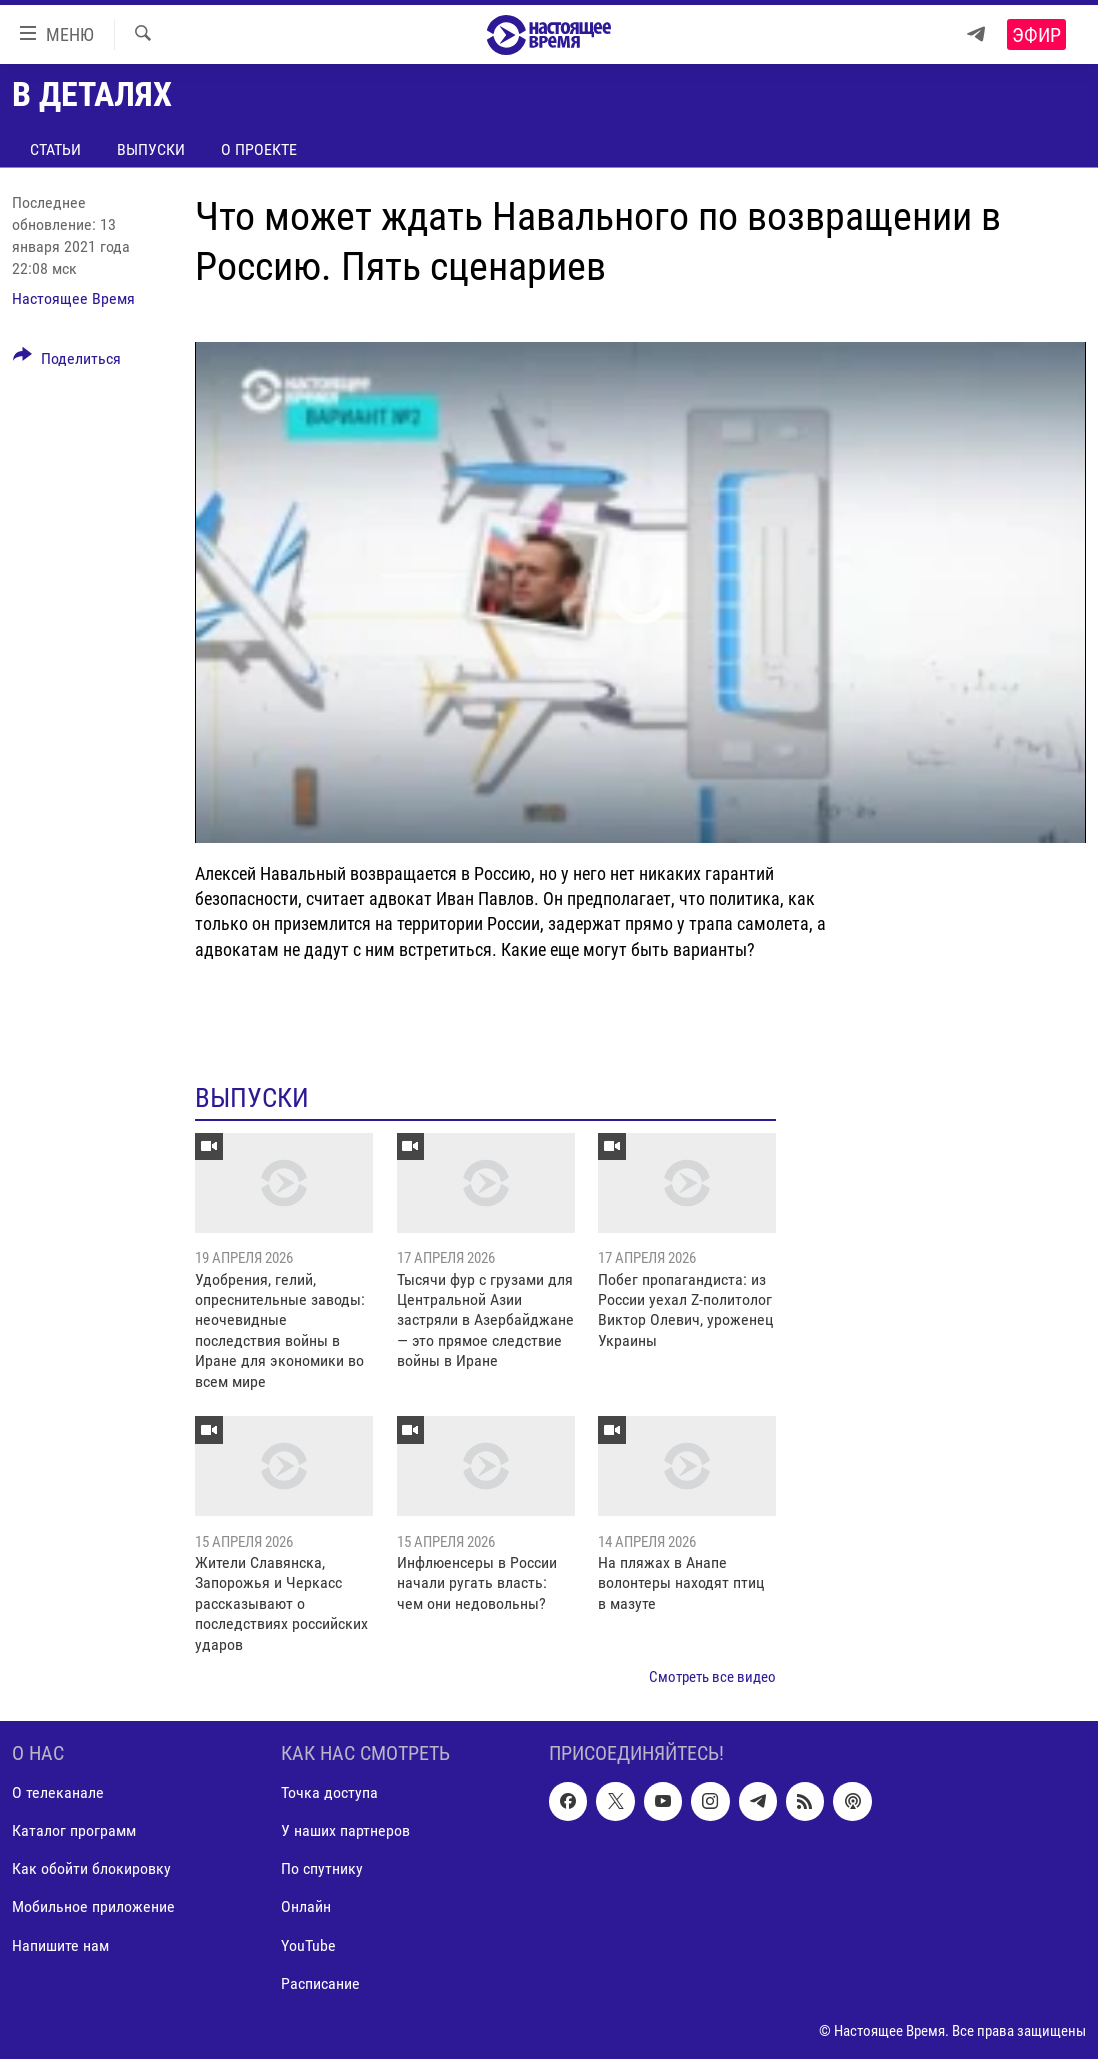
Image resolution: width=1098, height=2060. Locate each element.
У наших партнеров (345, 1831)
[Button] (67, 362)
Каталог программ (74, 1831)
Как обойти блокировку (91, 1869)
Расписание (320, 1983)
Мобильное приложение (93, 1907)
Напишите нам (60, 1945)
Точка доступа (329, 1793)
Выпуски (151, 149)
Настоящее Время (73, 298)
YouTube (308, 1945)
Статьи (55, 149)
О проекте (259, 149)
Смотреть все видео (712, 1677)
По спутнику (322, 1869)
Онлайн (306, 1907)
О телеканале (58, 1793)
